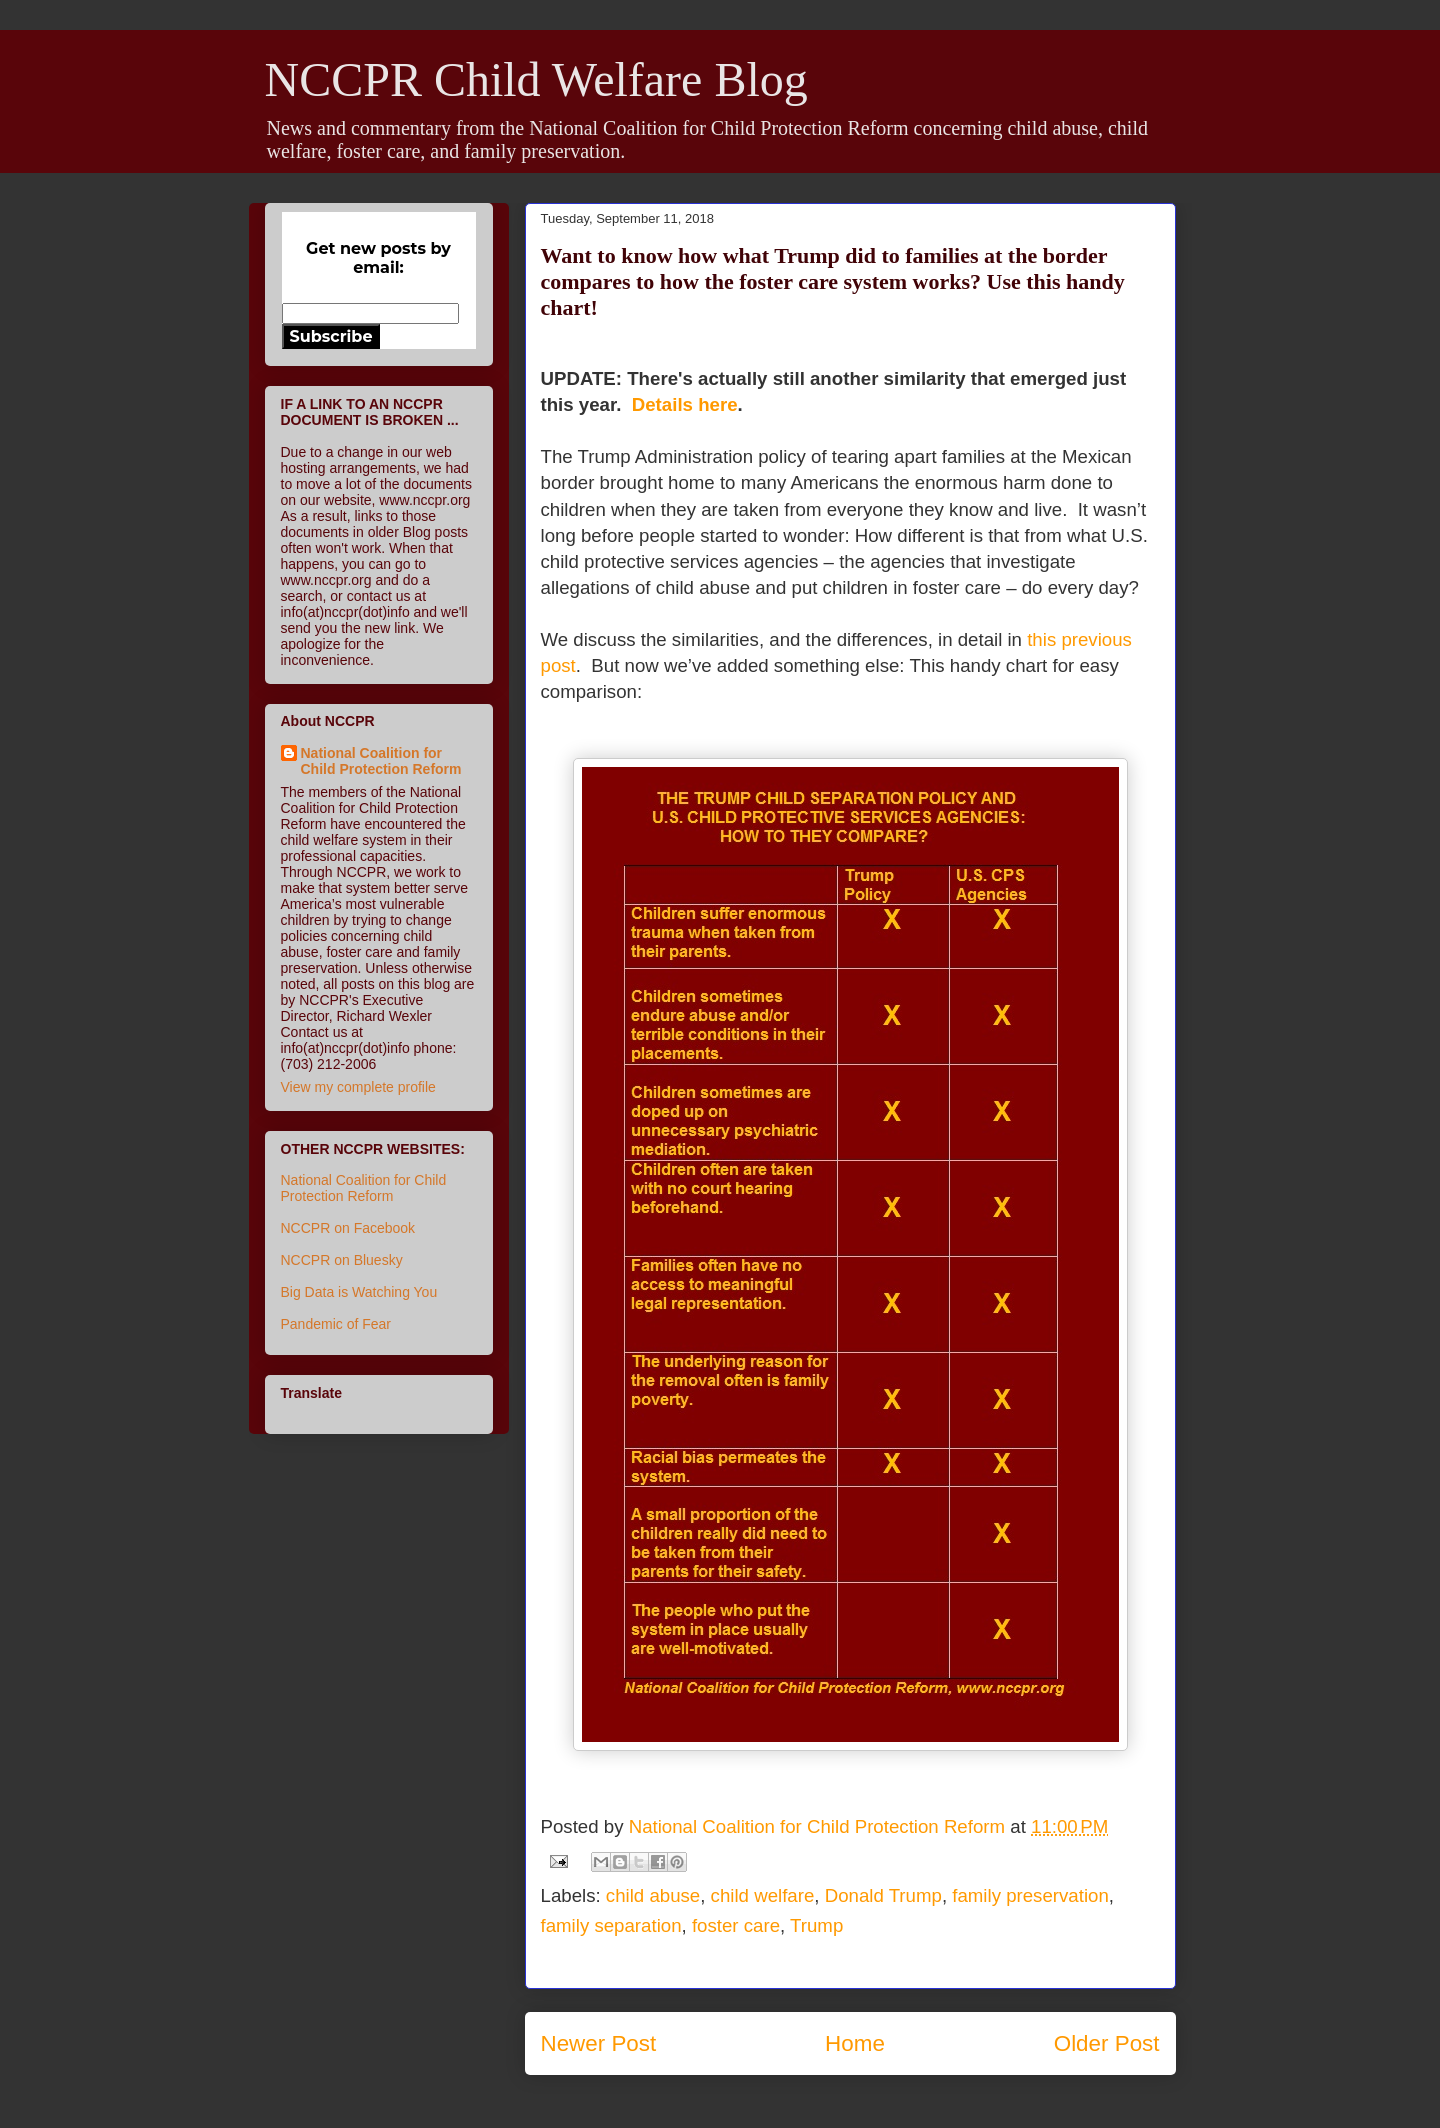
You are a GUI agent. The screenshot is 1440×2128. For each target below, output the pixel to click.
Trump (816, 1925)
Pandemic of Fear (336, 1324)
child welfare (763, 1895)
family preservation (1030, 1895)
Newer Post (599, 2043)
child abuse (653, 1895)
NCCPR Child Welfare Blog (536, 79)
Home (855, 2043)
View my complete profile (358, 1087)
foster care (736, 1925)
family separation (611, 1925)
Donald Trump (883, 1895)
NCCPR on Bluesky (342, 1260)
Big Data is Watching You (359, 1292)
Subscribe (331, 336)
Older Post (1107, 2043)
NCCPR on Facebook (348, 1228)
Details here (685, 404)
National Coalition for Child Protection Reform (381, 761)
